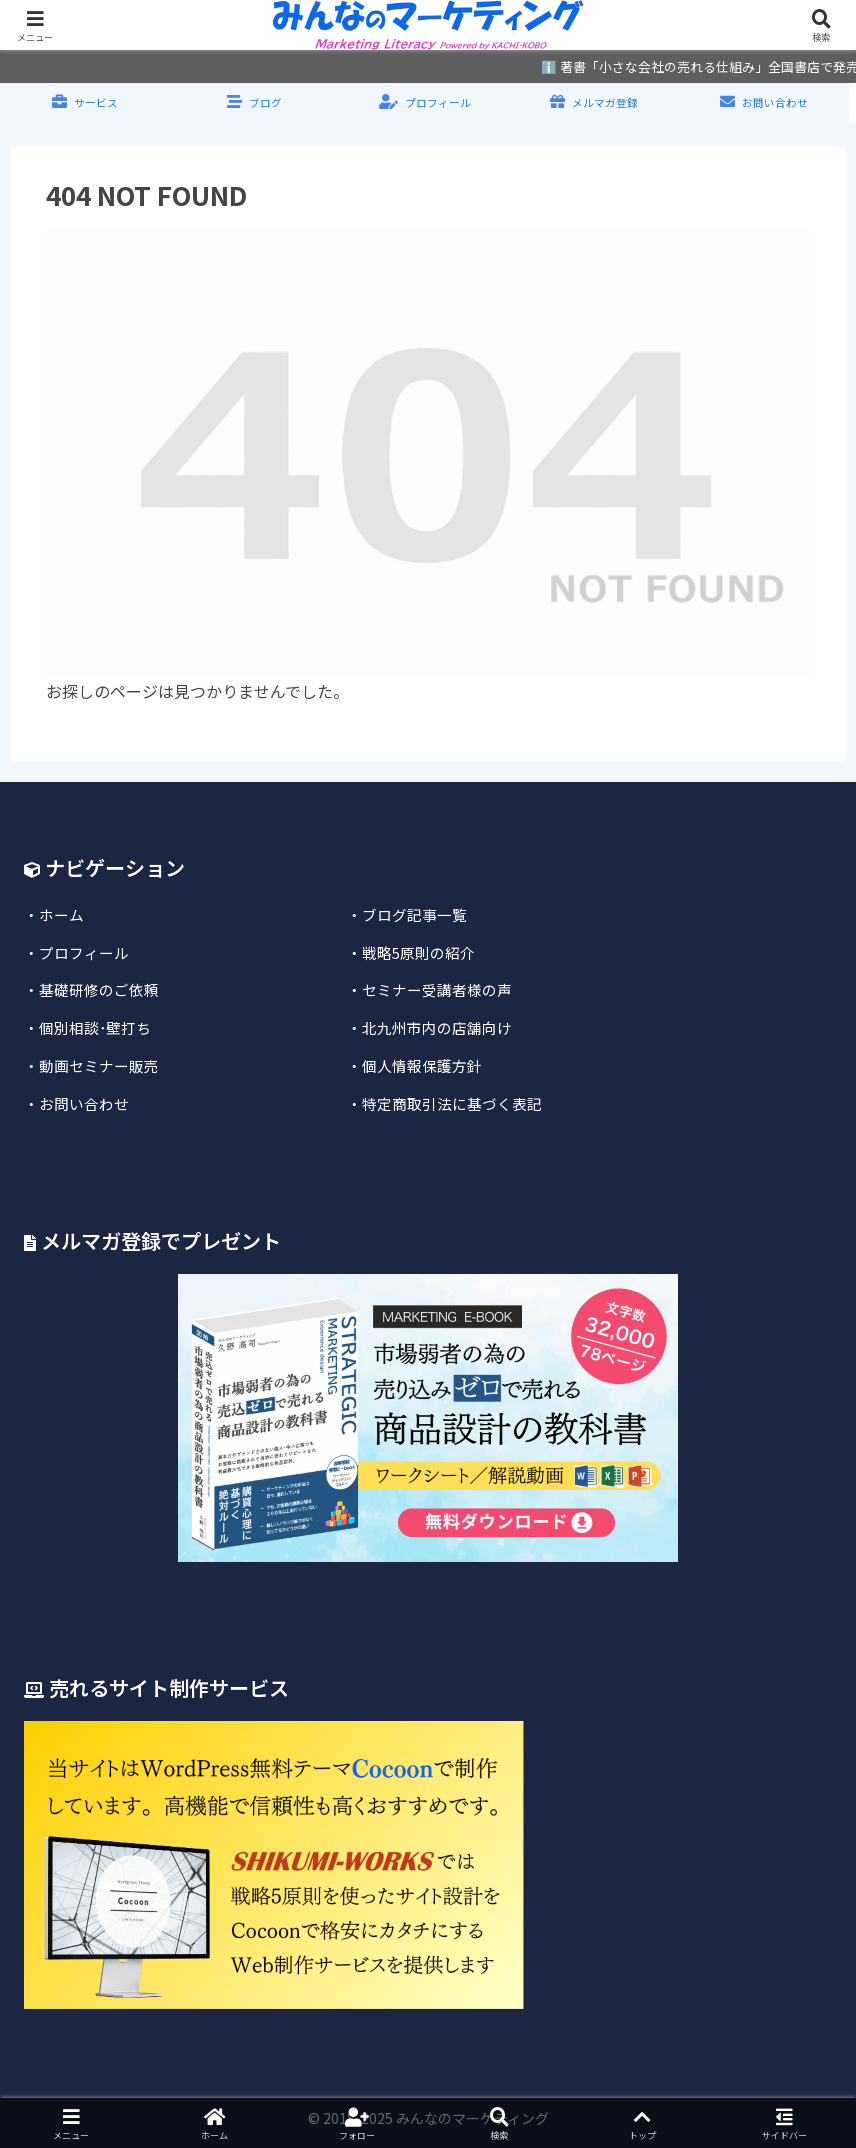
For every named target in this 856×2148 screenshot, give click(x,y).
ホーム (61, 914)
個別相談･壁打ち (95, 1027)
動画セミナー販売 (99, 1065)
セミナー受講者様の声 (437, 989)
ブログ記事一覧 (414, 914)
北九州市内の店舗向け (437, 1027)
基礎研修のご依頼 (99, 989)
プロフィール (84, 952)
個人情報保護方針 (422, 1065)
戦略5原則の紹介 (418, 952)
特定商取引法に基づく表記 (452, 1103)
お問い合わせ (84, 1103)
